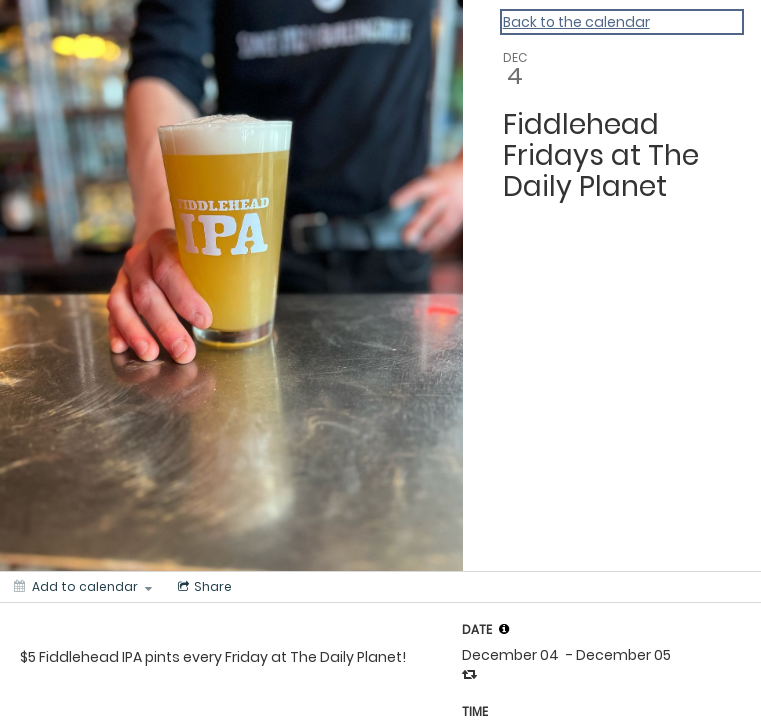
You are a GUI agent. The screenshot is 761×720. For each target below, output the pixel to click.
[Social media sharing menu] (203, 587)
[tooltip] (504, 629)
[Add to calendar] (83, 587)
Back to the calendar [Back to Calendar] (576, 22)
